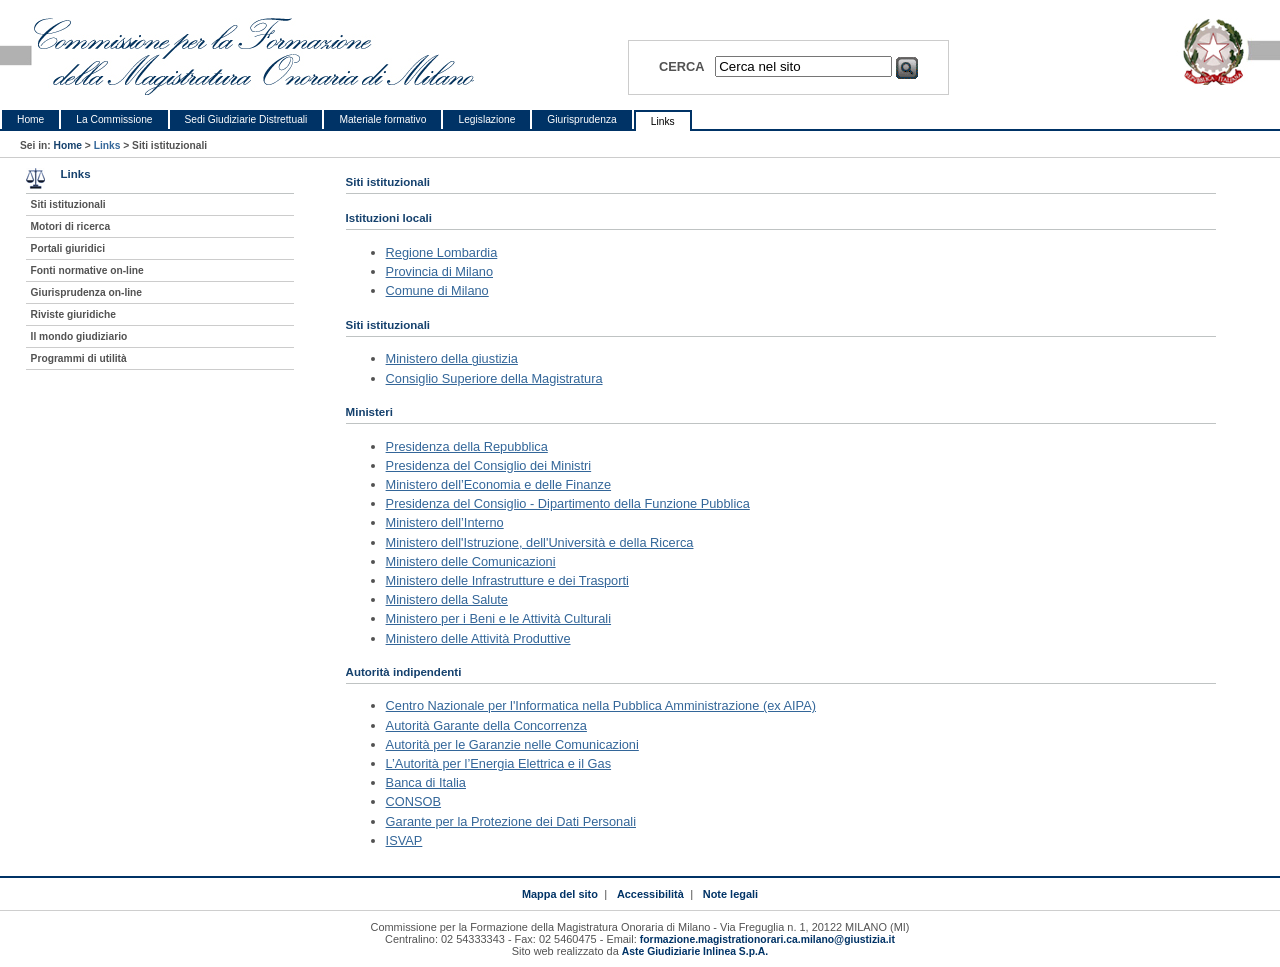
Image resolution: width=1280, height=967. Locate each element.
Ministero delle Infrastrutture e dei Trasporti (507, 580)
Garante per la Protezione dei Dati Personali (511, 821)
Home (30, 119)
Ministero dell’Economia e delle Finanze (498, 484)
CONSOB (413, 801)
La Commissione (114, 119)
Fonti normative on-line (87, 270)
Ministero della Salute (447, 599)
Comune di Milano (437, 290)
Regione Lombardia (442, 252)
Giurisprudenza (581, 119)
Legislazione (486, 119)
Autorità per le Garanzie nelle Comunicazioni (512, 744)
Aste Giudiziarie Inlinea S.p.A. (695, 951)
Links (663, 121)
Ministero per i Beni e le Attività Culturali (498, 618)
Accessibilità (650, 894)
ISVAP (404, 840)
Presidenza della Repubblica (467, 446)
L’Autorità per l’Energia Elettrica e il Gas (498, 763)
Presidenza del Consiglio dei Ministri (489, 465)
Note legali (730, 894)
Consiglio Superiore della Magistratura (494, 378)
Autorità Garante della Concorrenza (486, 725)
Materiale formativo (382, 119)
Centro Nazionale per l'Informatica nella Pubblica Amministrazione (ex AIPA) (601, 705)
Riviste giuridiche (73, 314)
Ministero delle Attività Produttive (478, 638)
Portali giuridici (68, 248)
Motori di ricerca (71, 226)
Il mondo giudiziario (79, 336)
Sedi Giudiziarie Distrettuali (246, 119)
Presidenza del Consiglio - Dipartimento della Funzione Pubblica (568, 503)
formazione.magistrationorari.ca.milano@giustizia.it (767, 939)
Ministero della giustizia (452, 358)
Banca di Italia (426, 782)
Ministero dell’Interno (445, 522)
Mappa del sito (560, 894)
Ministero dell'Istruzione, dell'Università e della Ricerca (540, 542)
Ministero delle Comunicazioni (471, 561)
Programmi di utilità (79, 358)
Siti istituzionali (68, 204)
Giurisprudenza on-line (86, 292)
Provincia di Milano (439, 271)
